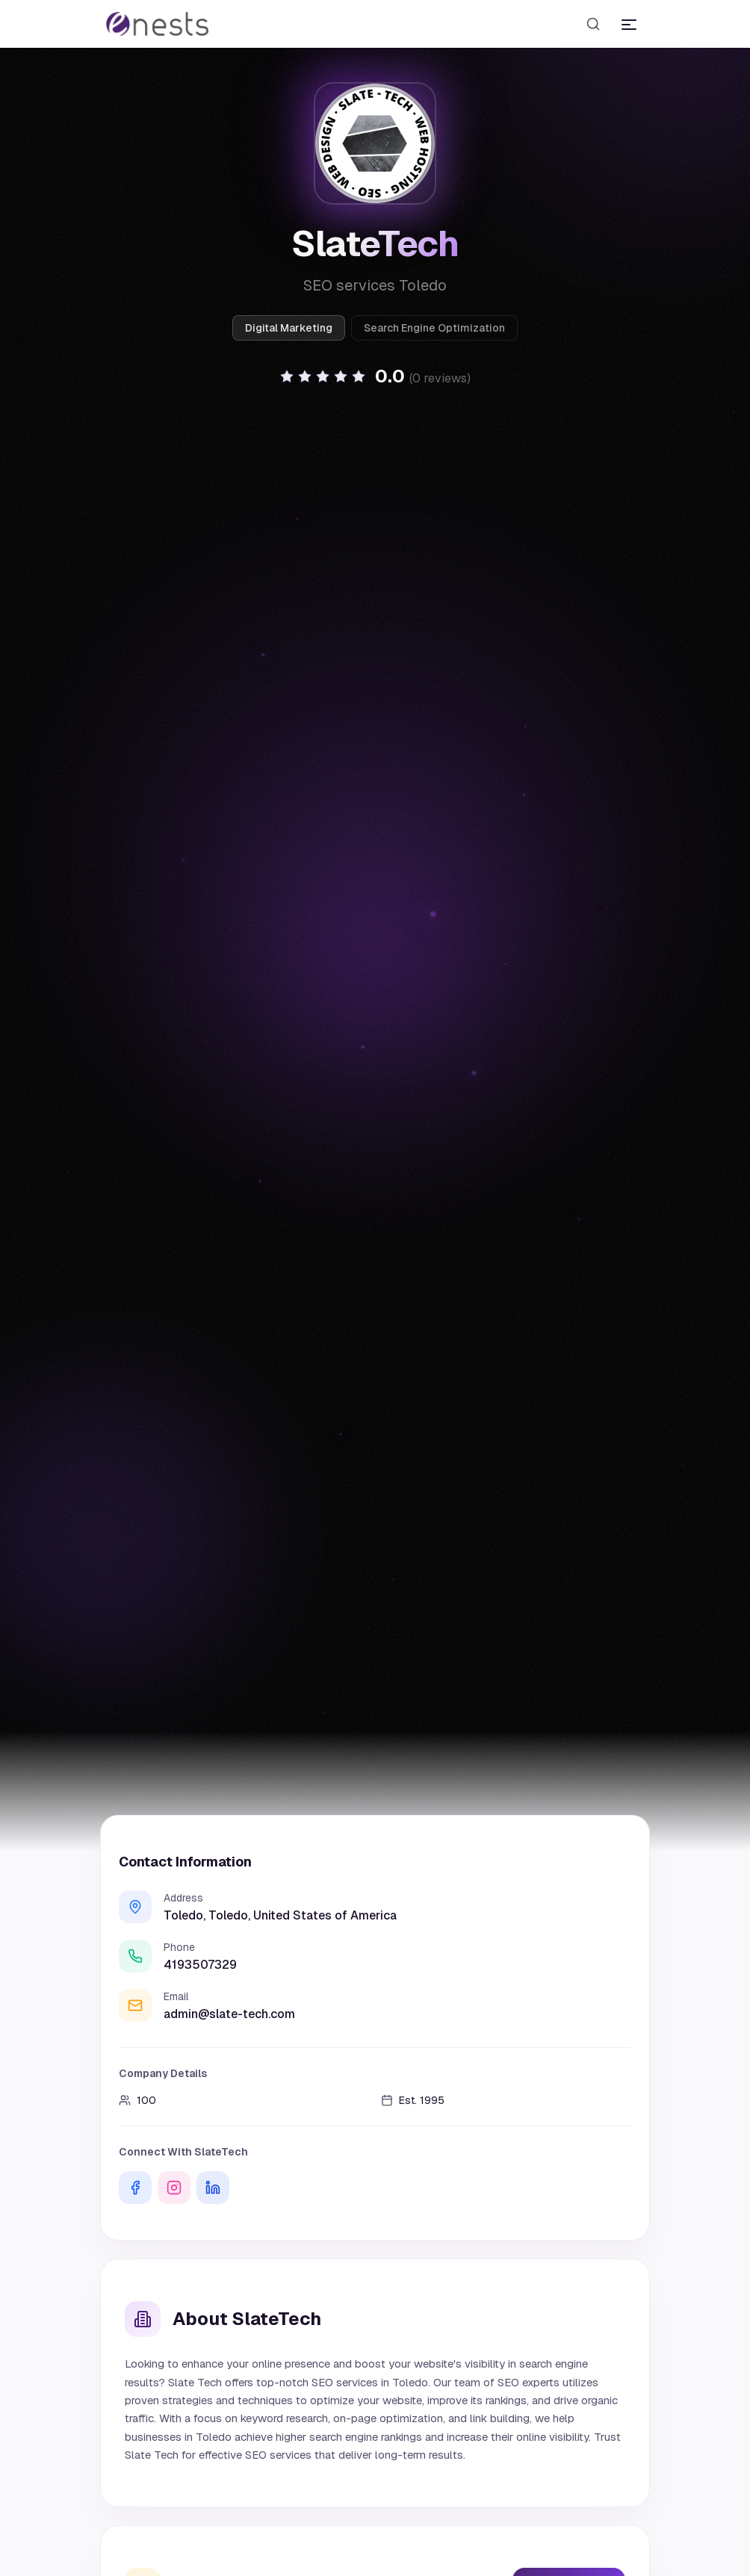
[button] (375, 376)
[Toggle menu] (629, 24)
